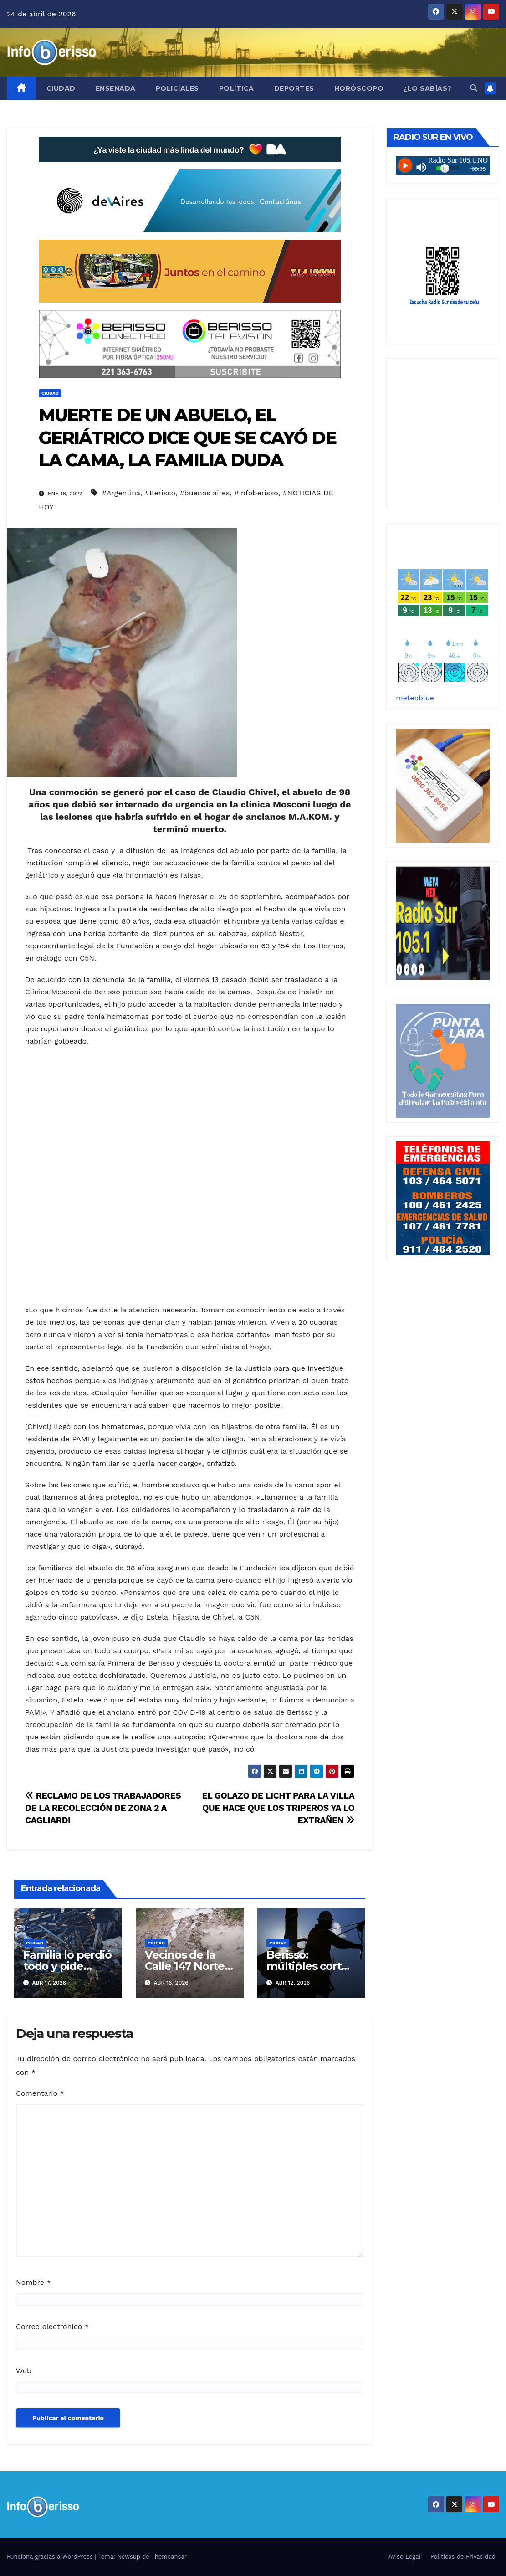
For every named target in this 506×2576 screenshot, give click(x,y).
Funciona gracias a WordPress (51, 2556)
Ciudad (61, 88)
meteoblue (415, 698)
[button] (473, 88)
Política (236, 88)
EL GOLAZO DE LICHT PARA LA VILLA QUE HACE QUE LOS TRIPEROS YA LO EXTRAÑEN (278, 1807)
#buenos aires (204, 492)
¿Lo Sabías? (428, 88)
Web (23, 2370)
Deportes (294, 88)
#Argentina (121, 492)
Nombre (33, 2282)
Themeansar (169, 2556)
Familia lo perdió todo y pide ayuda (67, 1966)
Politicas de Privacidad (463, 2556)
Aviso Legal (404, 2556)
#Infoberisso (256, 492)
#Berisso (160, 492)
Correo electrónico (52, 2326)
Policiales (177, 88)
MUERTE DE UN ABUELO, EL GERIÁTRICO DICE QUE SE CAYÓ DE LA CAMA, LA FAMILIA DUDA (187, 437)
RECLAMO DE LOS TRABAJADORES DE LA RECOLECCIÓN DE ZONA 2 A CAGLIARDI (103, 1807)
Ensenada (116, 88)
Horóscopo (359, 88)
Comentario (40, 2093)
